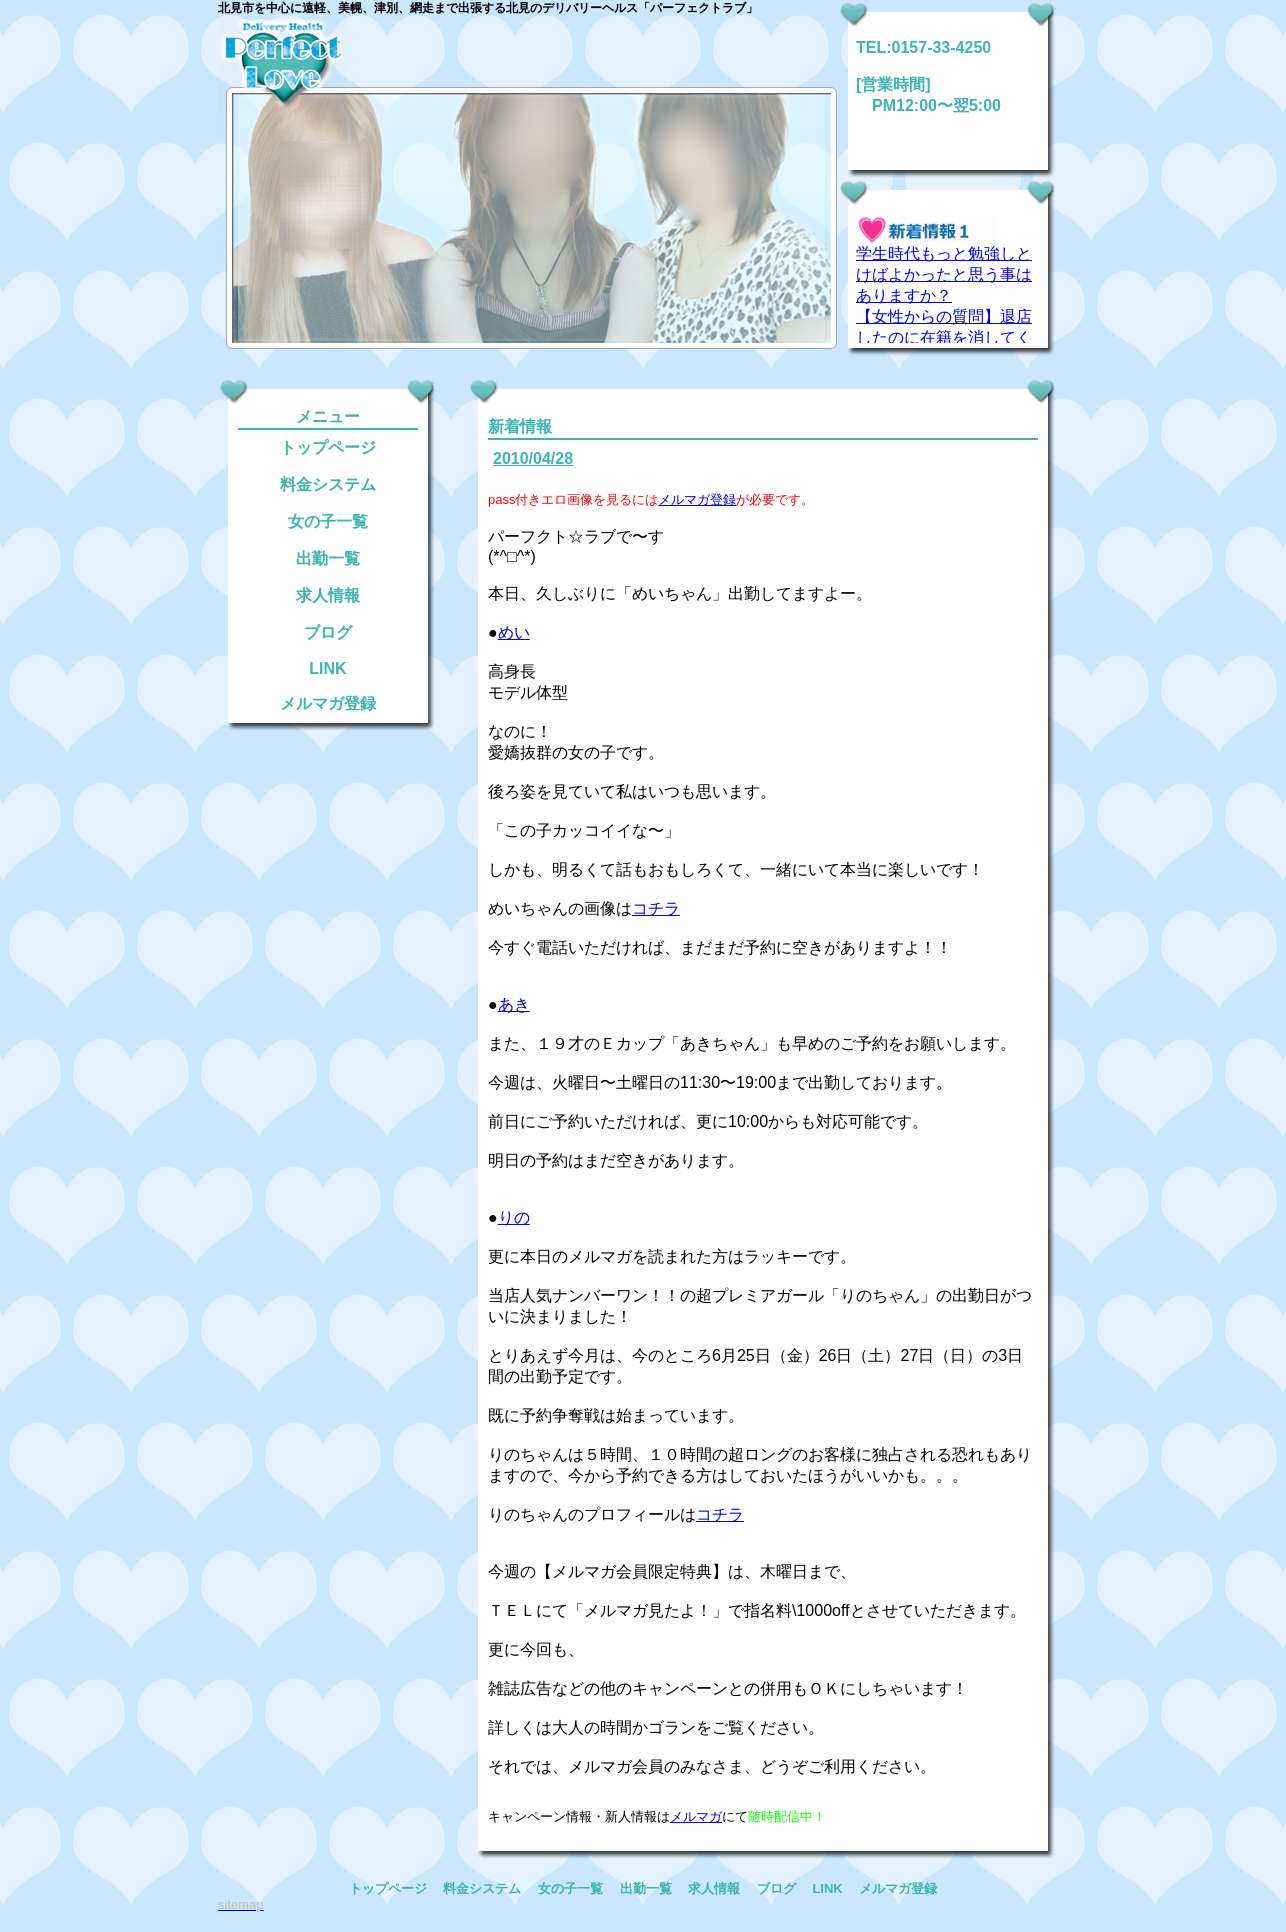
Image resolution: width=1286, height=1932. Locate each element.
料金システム (328, 484)
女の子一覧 (328, 521)
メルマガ (696, 1816)
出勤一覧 (328, 558)
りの (514, 1217)
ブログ (328, 632)
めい (514, 632)
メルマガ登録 (328, 703)
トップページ (328, 447)
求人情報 (328, 595)
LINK (327, 668)
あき (514, 1004)
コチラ (656, 908)
